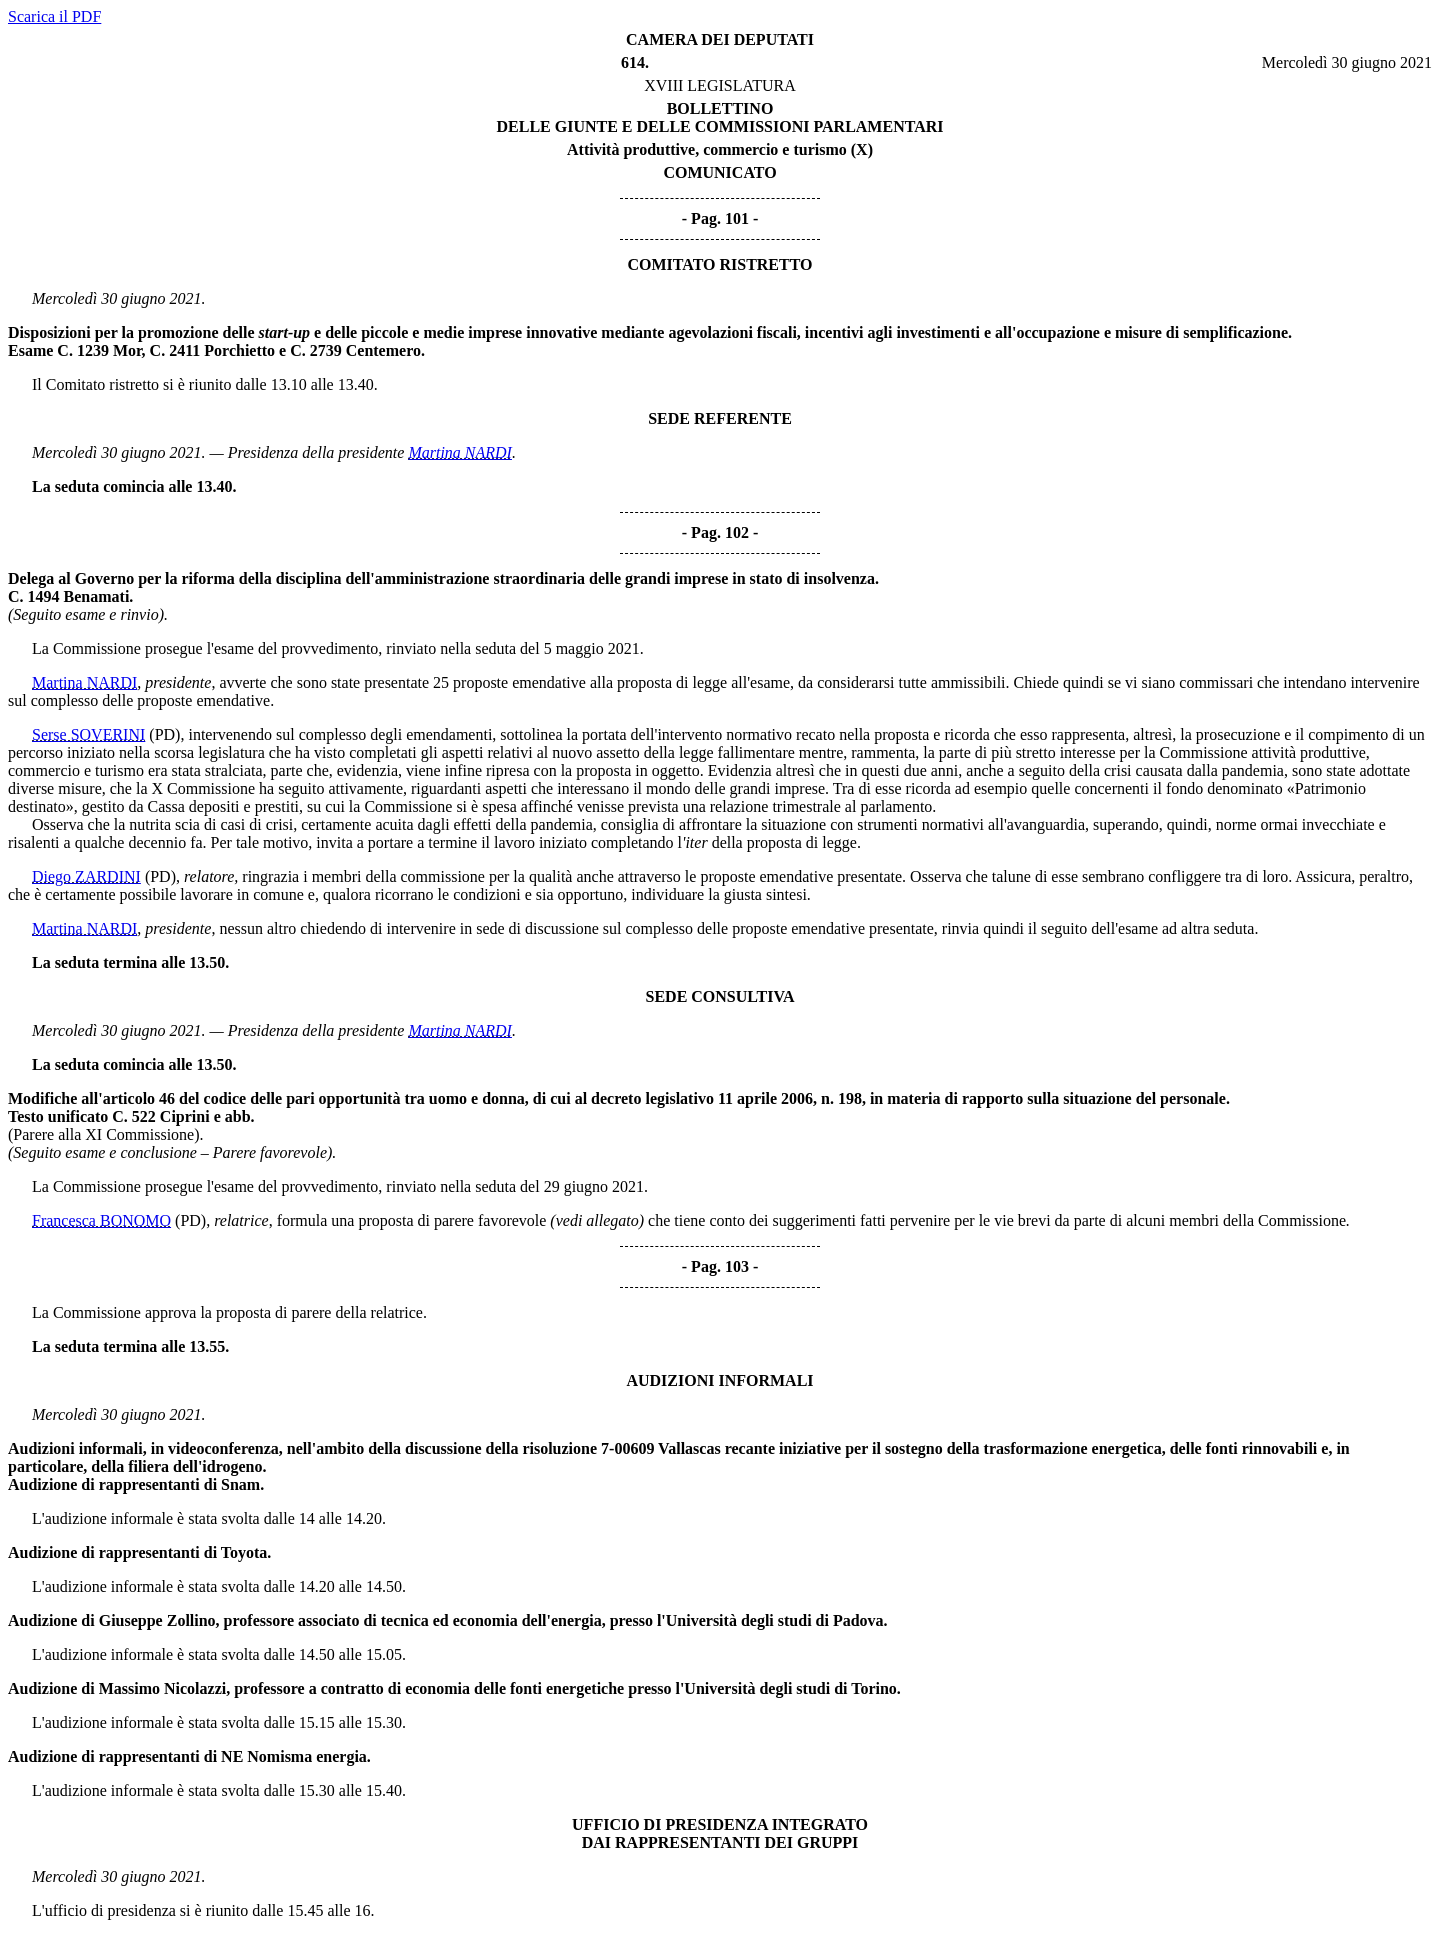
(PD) (164, 734)
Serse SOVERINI (88, 734)
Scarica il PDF (54, 16)
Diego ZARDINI (86, 876)
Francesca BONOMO (101, 1220)
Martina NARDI (460, 452)
